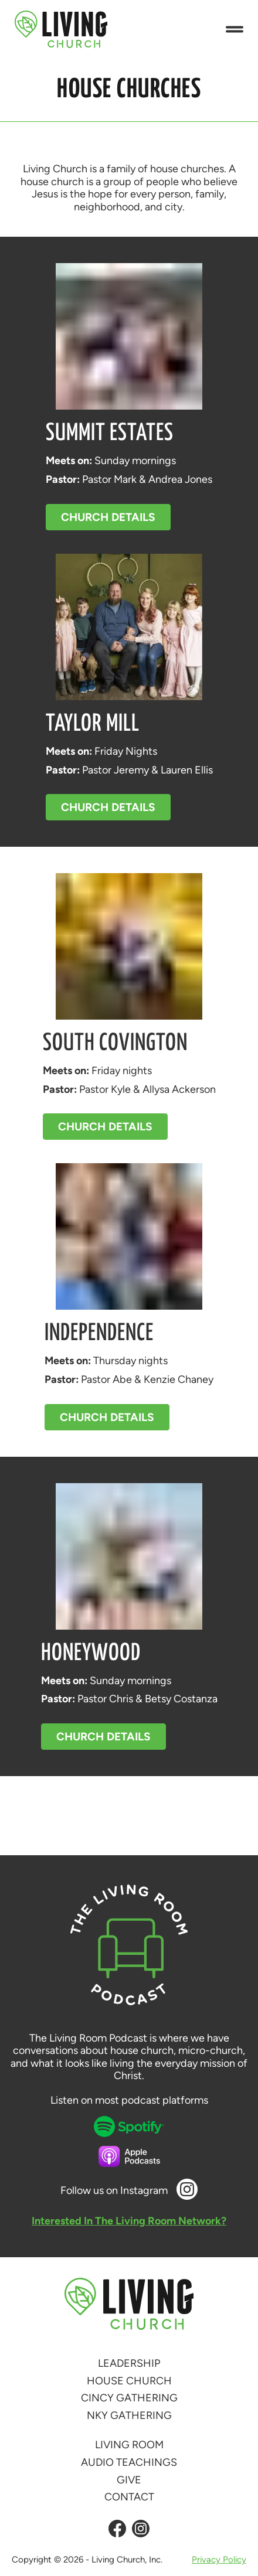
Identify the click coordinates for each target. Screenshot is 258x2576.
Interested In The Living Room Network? (129, 2220)
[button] (234, 29)
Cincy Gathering (129, 2397)
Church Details (108, 517)
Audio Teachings (129, 2462)
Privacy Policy (219, 2559)
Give (129, 2479)
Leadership (129, 2363)
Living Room (129, 2444)
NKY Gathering (129, 2415)
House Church (129, 2380)
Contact (129, 2496)
